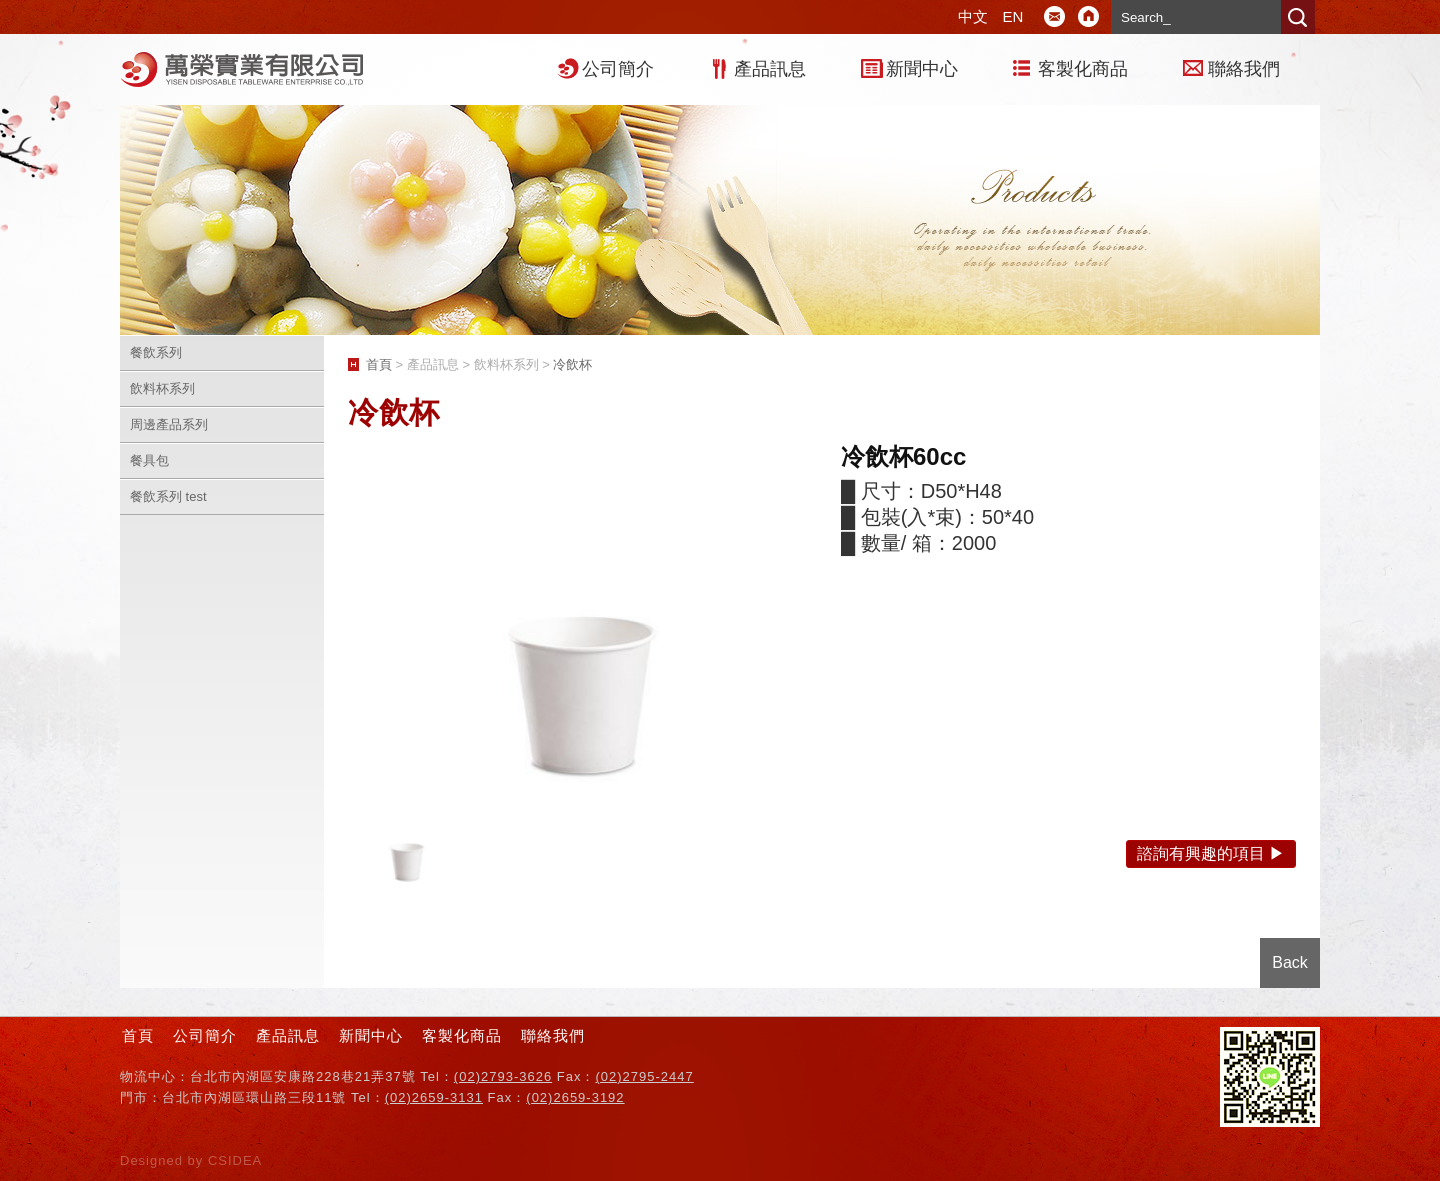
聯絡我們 (1244, 69)
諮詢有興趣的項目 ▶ (1211, 853)
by (198, 1160)
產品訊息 (770, 69)
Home (1089, 17)
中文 (973, 16)
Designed (154, 1160)
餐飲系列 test (168, 496)
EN (1013, 16)
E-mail (1055, 17)
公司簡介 (618, 69)
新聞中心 (922, 69)
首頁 (379, 364)
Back (1290, 962)
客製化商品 (1083, 69)
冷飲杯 (572, 364)
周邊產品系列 (169, 424)
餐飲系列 (156, 352)
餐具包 (149, 460)
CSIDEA (235, 1160)
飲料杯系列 (162, 388)
